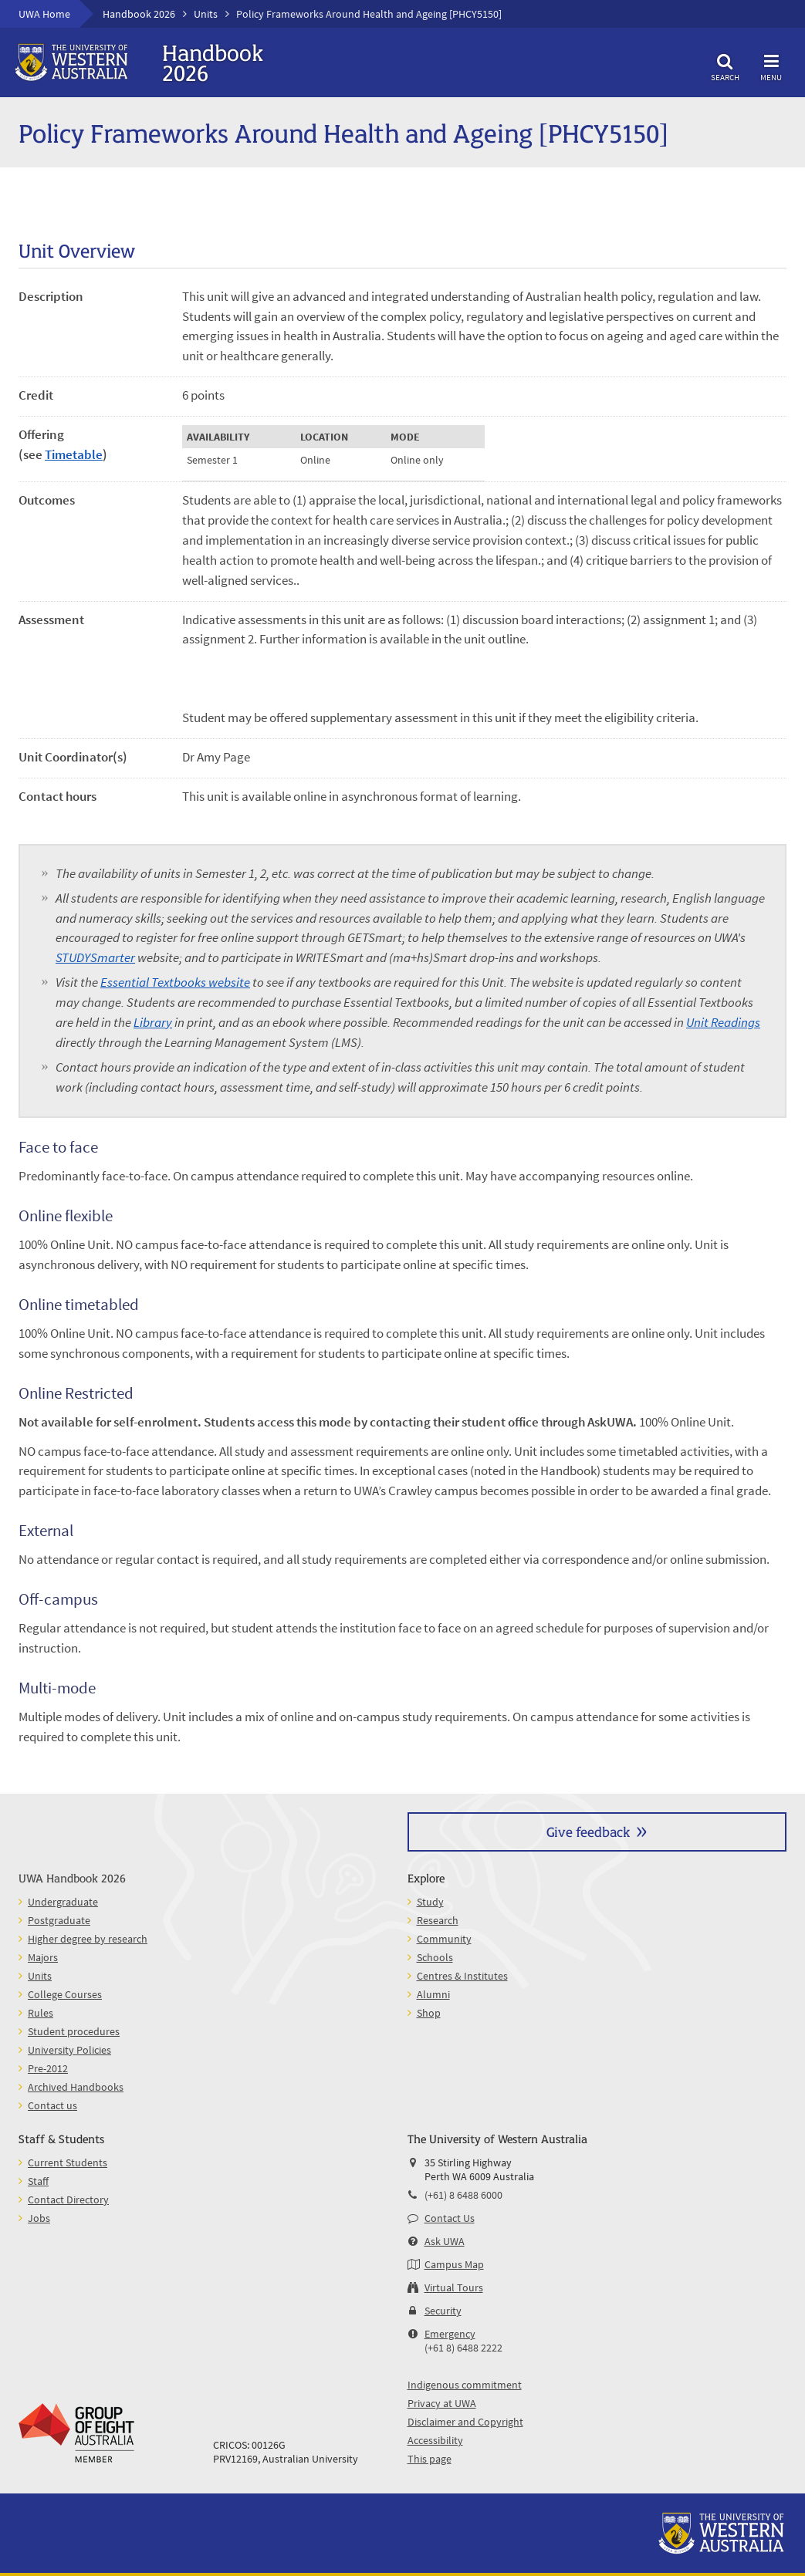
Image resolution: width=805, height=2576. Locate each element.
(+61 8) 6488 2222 (463, 2348)
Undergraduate (63, 1902)
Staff (38, 2181)
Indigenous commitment (465, 2385)
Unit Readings (723, 1022)
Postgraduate (59, 1920)
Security (443, 2311)
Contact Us (449, 2218)
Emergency (449, 2334)
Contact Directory (68, 2199)
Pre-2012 (48, 2068)
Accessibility (435, 2440)
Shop (429, 2013)
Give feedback (588, 1831)
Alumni (433, 1994)
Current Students (67, 2162)
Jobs (39, 2218)
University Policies (69, 2050)
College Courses (65, 1994)
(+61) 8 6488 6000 (463, 2195)
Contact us (52, 2105)
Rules (40, 2013)
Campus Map (454, 2264)
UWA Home (44, 14)
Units (206, 14)
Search (724, 65)
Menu (771, 65)
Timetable (74, 454)
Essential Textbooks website (175, 982)
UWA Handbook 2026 (72, 1877)
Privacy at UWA (442, 2403)
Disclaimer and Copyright (465, 2422)
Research (437, 1920)
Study (430, 1902)
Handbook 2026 (139, 14)
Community (444, 1939)
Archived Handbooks (75, 2087)
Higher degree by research (87, 1939)
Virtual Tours (453, 2287)
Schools (435, 1957)
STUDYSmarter (95, 957)
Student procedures (74, 2031)
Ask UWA (444, 2241)
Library (153, 1022)
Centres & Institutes (462, 1976)
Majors (43, 1957)
